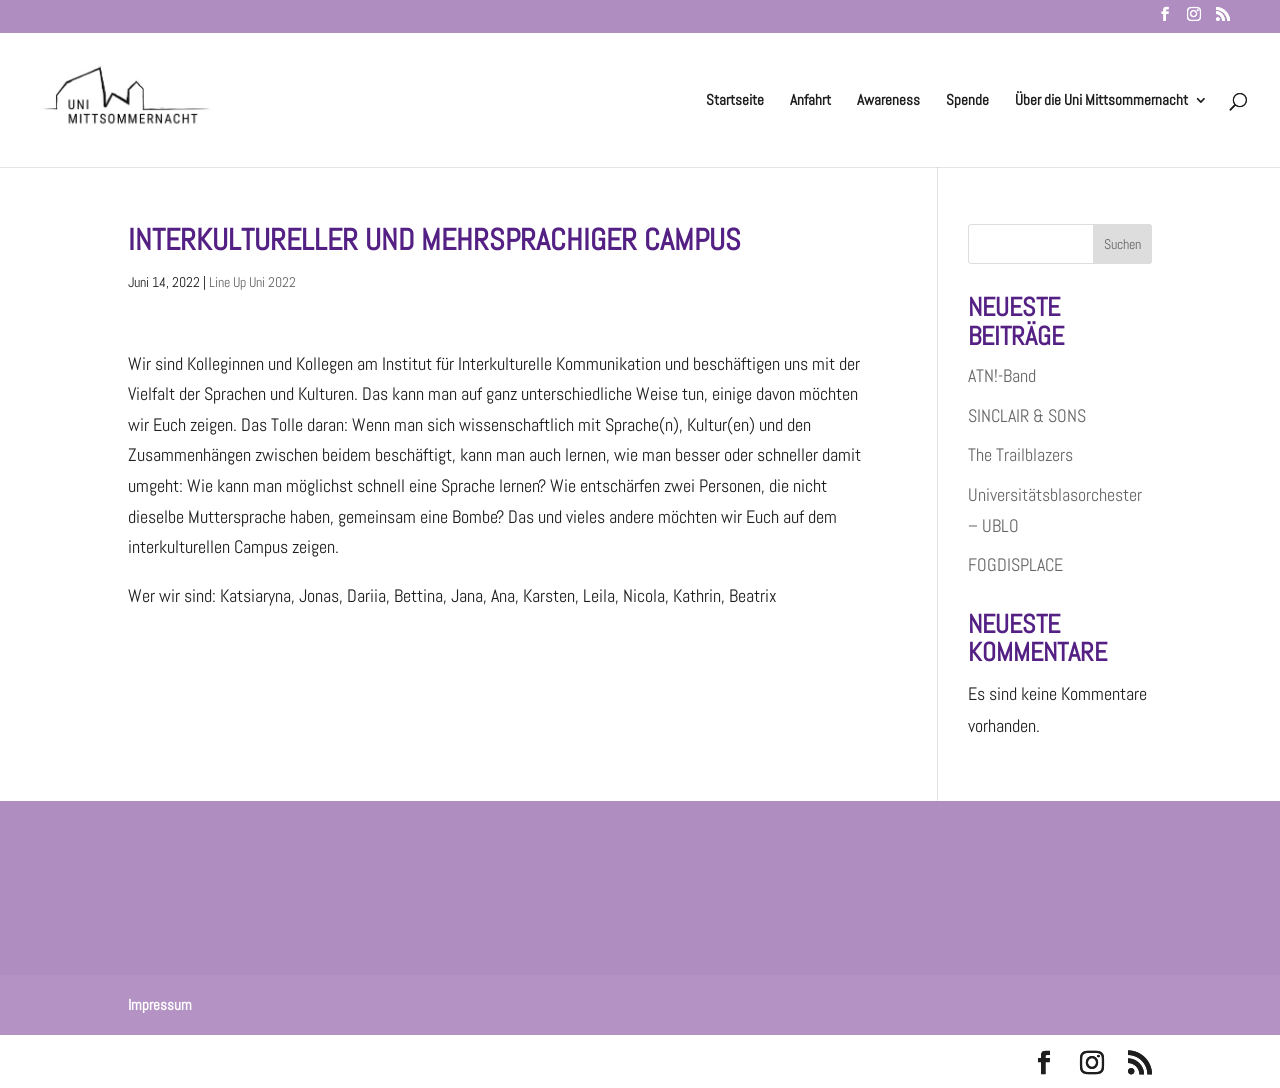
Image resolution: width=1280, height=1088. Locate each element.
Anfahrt (810, 101)
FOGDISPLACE (1015, 564)
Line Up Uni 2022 (252, 282)
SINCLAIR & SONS (1027, 415)
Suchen (1122, 244)
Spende (967, 101)
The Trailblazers (1020, 454)
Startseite (735, 101)
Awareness (888, 101)
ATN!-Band (1002, 375)
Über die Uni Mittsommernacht (1101, 101)
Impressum (160, 1004)
